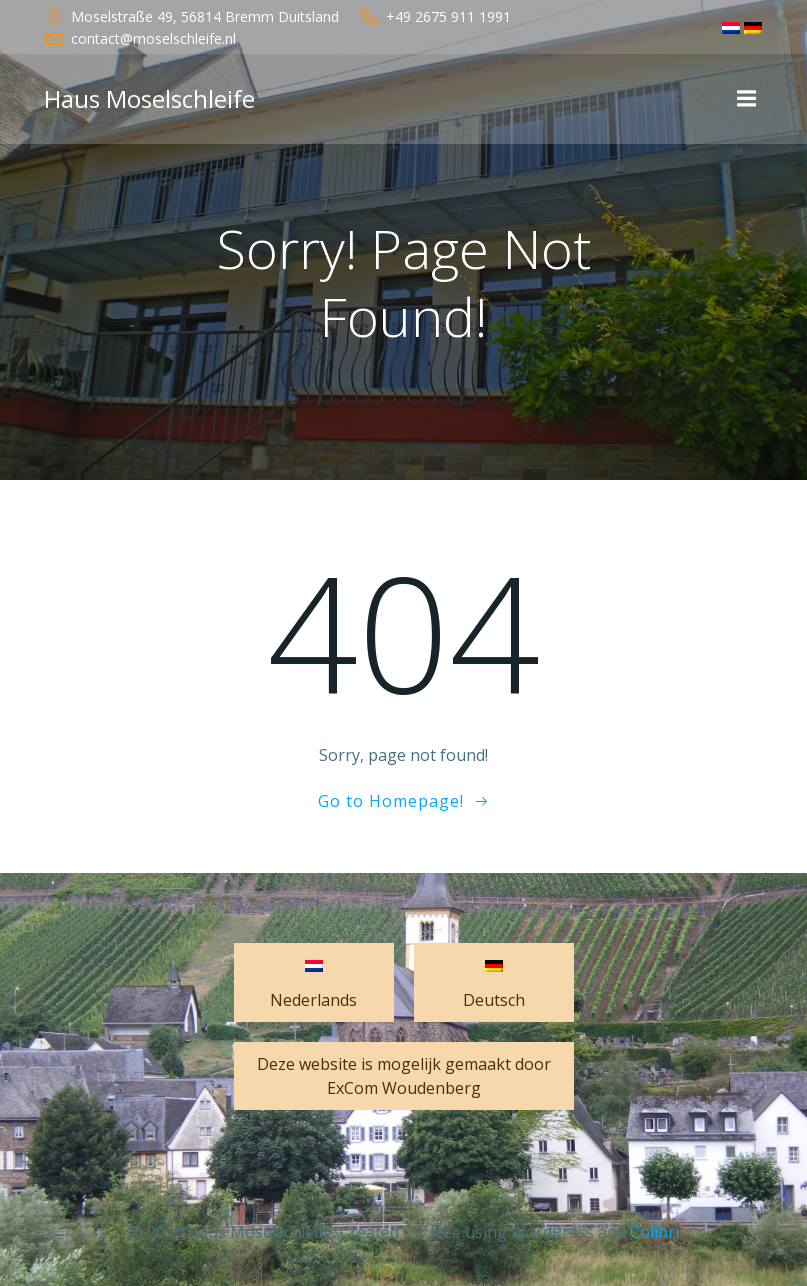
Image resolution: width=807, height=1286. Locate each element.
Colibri (654, 1232)
